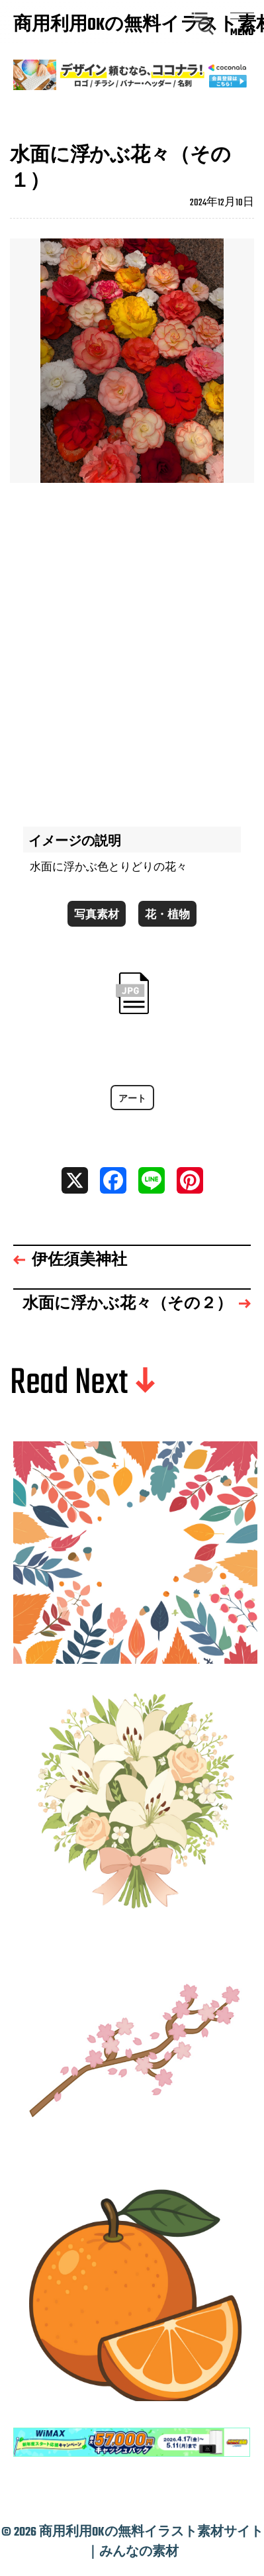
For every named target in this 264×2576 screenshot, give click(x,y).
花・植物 (167, 915)
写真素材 (96, 915)
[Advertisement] (132, 648)
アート (132, 1099)
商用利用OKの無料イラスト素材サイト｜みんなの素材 (76, 26)
